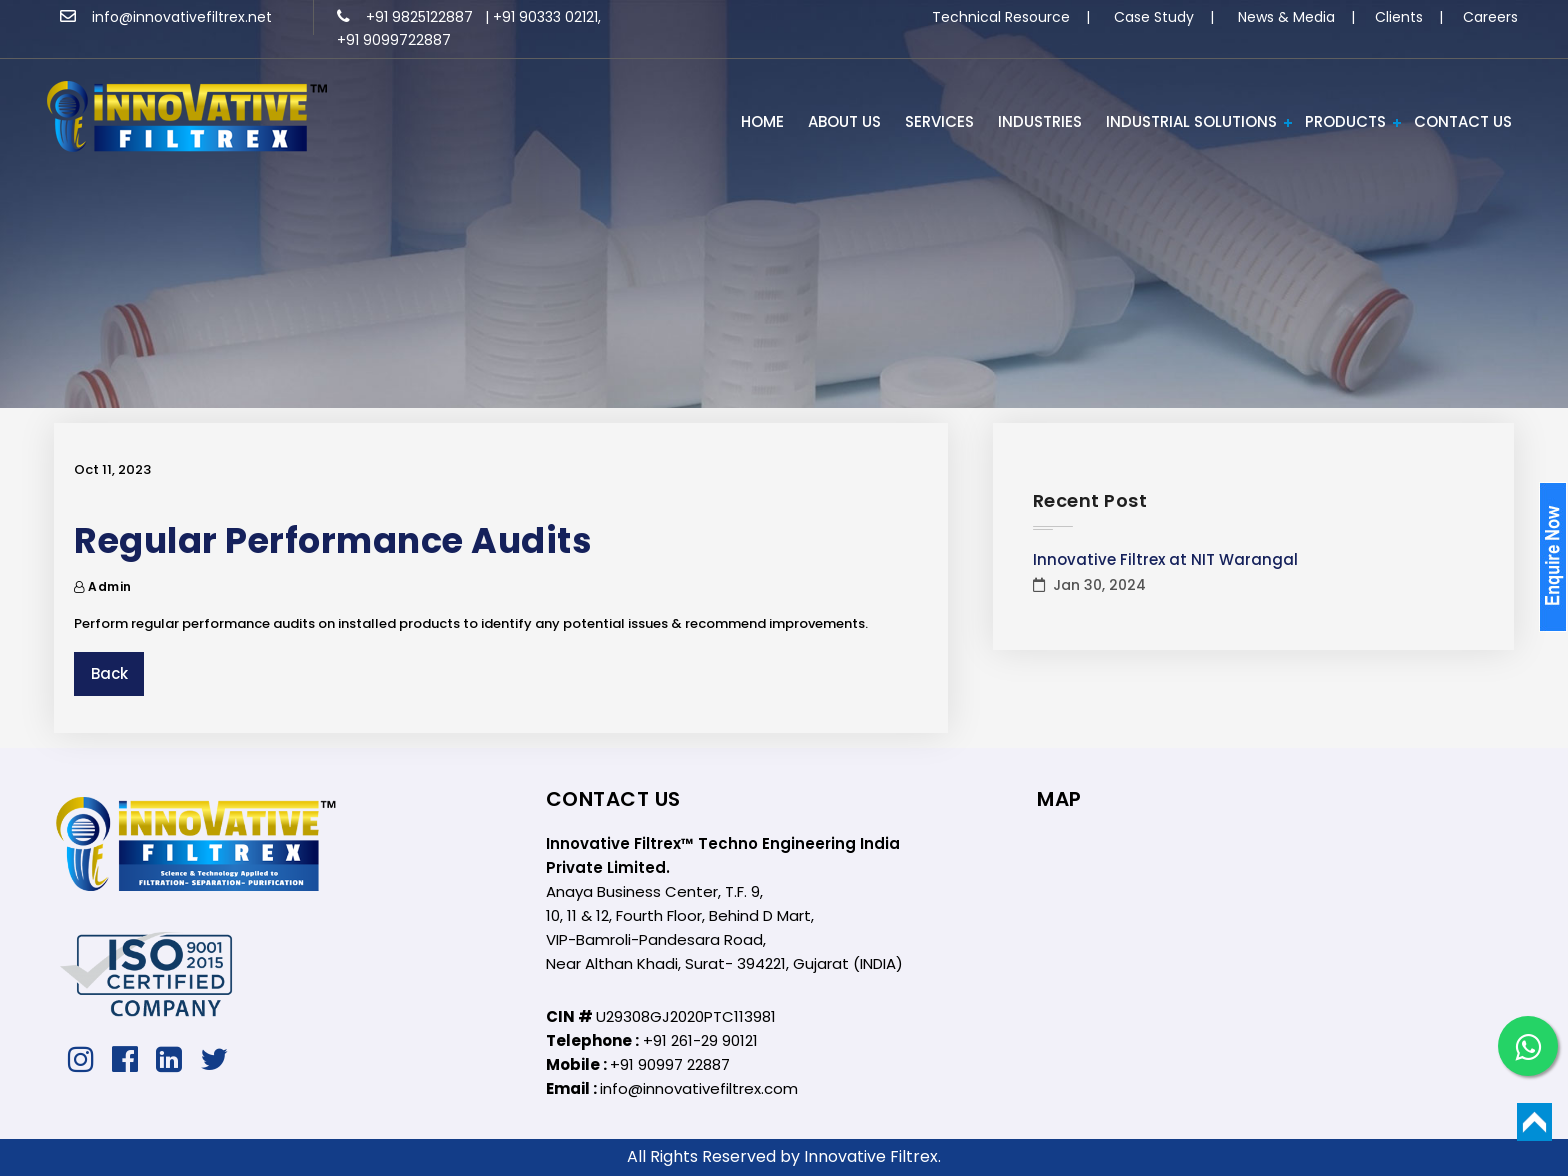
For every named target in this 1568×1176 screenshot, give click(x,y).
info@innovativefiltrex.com (699, 1088)
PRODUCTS (1345, 121)
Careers (1490, 17)
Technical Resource (1001, 17)
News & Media (1286, 17)
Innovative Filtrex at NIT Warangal (1165, 559)
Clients (1399, 17)
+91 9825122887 (407, 17)
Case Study (1154, 17)
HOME (762, 121)
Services (939, 121)
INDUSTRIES (1040, 121)
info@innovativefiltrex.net (166, 17)
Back (109, 673)
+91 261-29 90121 (700, 1040)
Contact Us (1463, 121)
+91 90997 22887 (670, 1064)
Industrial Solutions (1191, 121)
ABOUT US (844, 121)
